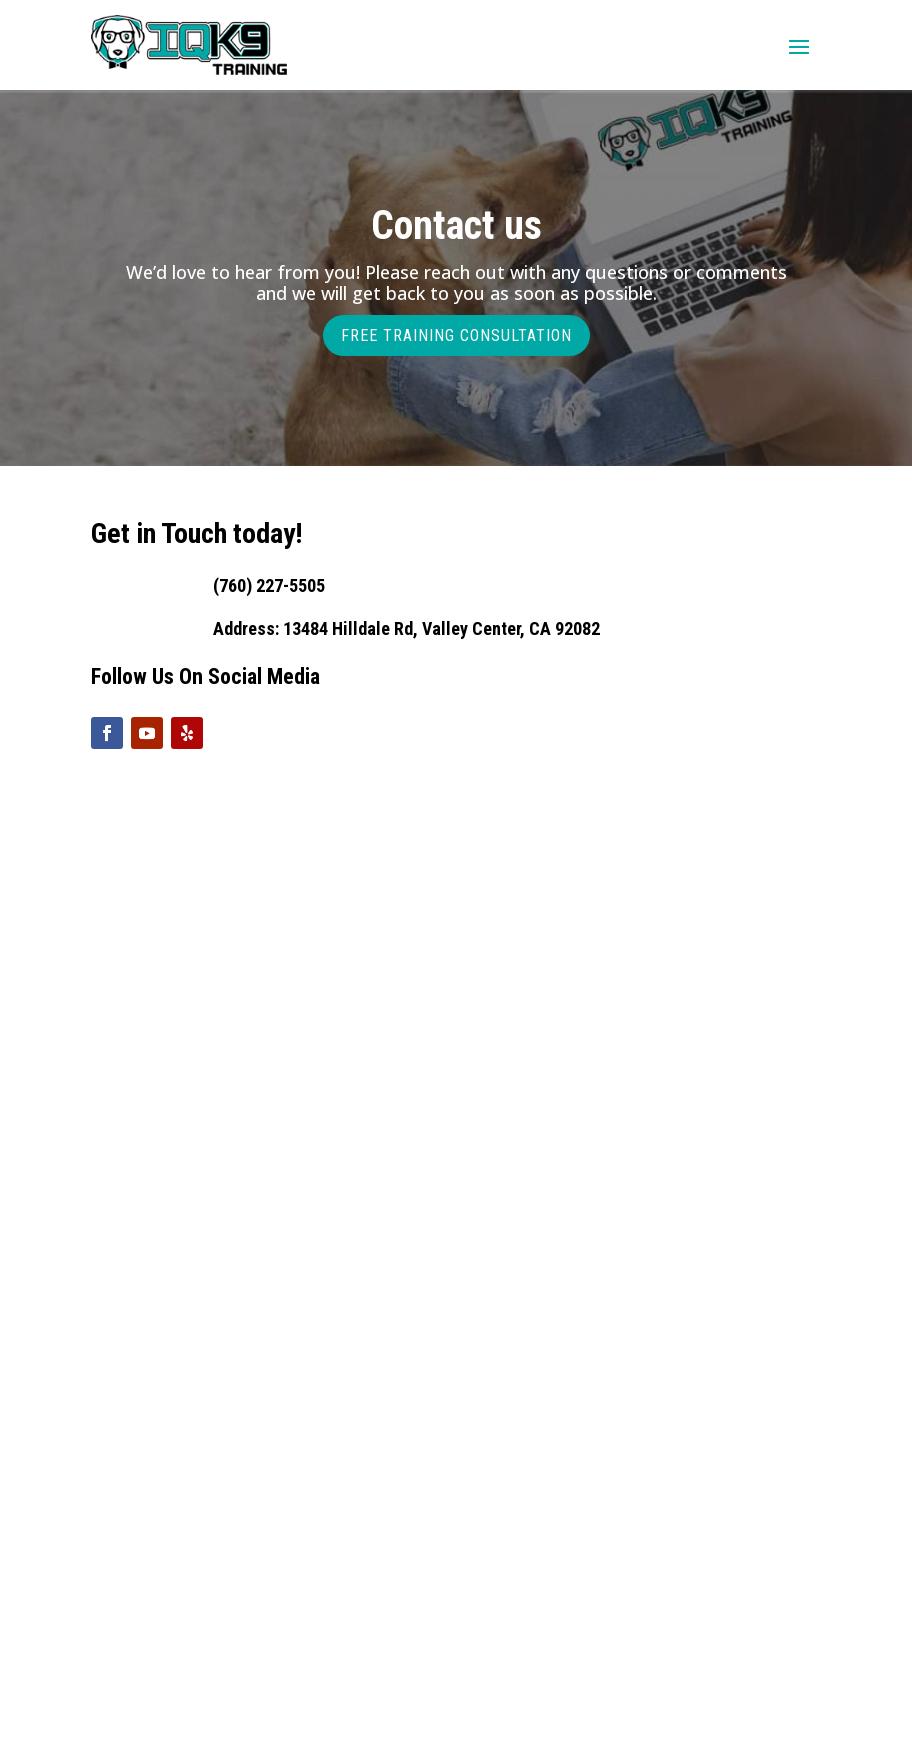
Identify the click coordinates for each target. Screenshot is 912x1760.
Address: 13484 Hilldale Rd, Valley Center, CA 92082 (406, 628)
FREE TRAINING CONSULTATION (456, 335)
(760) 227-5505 (269, 585)
